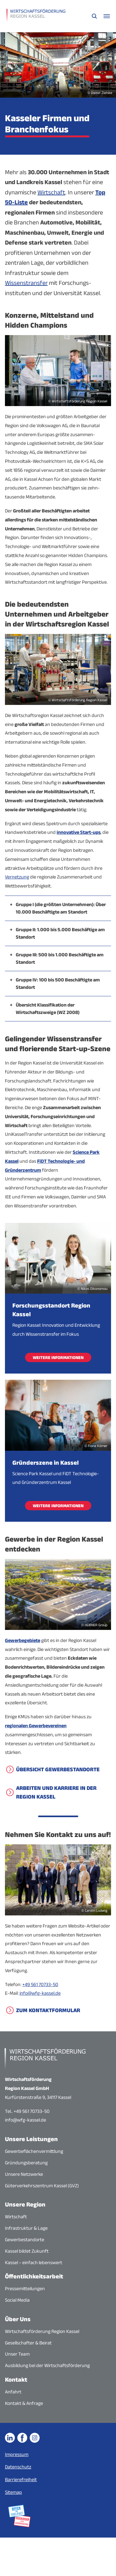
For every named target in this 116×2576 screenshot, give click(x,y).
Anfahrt (13, 2391)
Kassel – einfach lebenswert (33, 2262)
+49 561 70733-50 (40, 1984)
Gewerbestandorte (24, 2239)
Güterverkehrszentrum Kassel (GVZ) (42, 2185)
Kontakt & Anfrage (24, 2403)
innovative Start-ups (79, 832)
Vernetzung (17, 876)
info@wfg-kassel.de (40, 1993)
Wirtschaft (51, 192)
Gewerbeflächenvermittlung (34, 2151)
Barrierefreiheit (21, 2479)
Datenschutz (18, 2466)
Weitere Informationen (58, 1357)
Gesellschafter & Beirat (28, 2342)
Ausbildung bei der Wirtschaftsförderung (47, 2365)
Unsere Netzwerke (24, 2174)
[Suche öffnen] (94, 16)
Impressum (16, 2454)
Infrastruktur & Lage (26, 2228)
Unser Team (17, 2354)
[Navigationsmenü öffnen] (106, 16)
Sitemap (13, 2492)
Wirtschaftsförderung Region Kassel (42, 2331)
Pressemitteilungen (25, 2288)
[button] (58, 908)
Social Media (17, 2300)
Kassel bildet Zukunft (27, 2251)
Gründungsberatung (26, 2162)
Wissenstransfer (26, 282)
